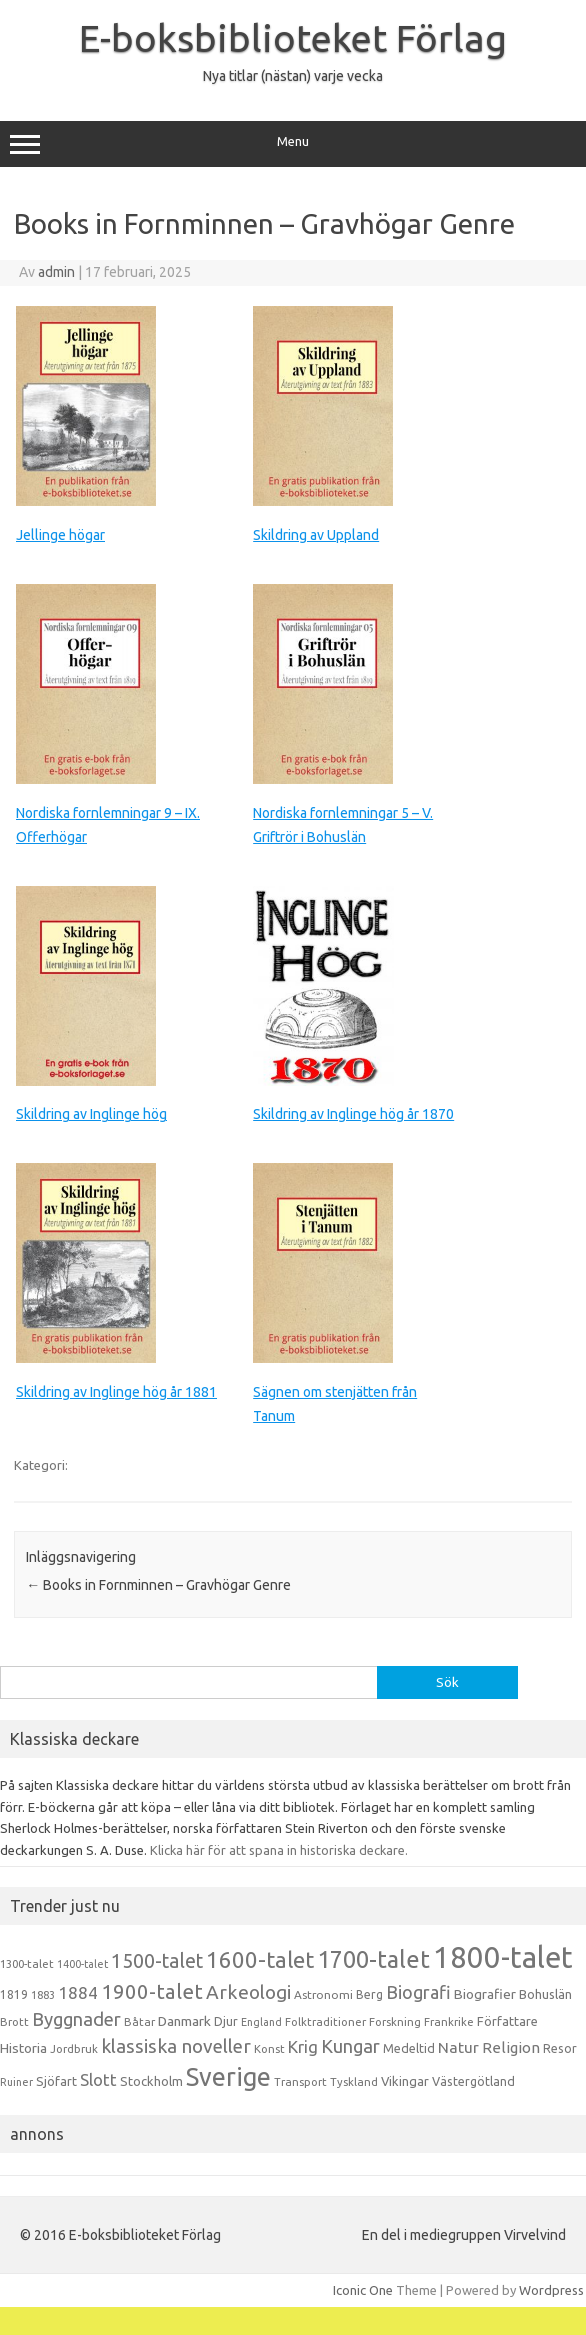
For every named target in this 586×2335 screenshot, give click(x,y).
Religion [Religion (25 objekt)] (511, 2047)
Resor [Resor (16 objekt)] (560, 2048)
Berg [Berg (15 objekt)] (369, 1994)
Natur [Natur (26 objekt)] (458, 2047)
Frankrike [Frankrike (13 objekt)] (449, 2022)
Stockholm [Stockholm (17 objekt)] (151, 2081)
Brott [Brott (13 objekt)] (14, 2022)
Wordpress (551, 2290)
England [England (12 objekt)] (261, 2022)
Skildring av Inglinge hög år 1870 (353, 1114)
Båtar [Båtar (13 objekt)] (139, 2022)
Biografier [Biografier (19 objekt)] (485, 1994)
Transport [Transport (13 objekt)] (300, 2082)
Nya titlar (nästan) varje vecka (293, 76)
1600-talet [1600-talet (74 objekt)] (260, 1959)
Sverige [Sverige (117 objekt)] (228, 2077)
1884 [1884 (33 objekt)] (78, 1992)
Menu (293, 144)
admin (56, 272)
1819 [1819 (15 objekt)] (14, 1994)
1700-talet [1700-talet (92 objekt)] (373, 1959)
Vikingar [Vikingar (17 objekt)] (405, 2081)
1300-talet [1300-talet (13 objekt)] (27, 1964)
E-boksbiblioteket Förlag (293, 38)
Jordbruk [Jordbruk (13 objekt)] (74, 2049)
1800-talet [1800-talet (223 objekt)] (503, 1957)
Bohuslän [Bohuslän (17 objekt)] (545, 1994)
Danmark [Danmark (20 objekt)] (184, 2021)
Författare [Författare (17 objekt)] (507, 2021)
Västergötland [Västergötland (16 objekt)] (473, 2081)
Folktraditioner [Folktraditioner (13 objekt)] (325, 2022)
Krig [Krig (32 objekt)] (303, 2046)
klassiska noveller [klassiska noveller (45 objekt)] (176, 2046)
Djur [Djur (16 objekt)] (226, 2021)
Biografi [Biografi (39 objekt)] (418, 1992)
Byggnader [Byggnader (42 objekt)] (76, 2019)
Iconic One (363, 2290)
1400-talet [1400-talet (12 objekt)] (82, 1964)
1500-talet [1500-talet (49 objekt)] (157, 1961)
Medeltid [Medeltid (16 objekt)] (409, 2048)
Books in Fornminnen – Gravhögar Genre (158, 1585)
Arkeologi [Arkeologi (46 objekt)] (248, 1992)
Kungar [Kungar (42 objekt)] (350, 2046)
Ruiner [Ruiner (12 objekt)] (16, 2082)
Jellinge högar (60, 535)
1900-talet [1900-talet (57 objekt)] (152, 1991)
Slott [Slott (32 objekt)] (98, 2079)
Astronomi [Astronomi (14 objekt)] (323, 1994)
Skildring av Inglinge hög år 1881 (116, 1392)
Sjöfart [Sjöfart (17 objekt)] (56, 2081)
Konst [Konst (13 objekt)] (269, 2049)
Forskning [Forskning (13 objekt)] (395, 2022)
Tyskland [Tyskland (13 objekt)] (354, 2082)
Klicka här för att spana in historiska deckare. (279, 1850)
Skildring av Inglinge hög (91, 1114)
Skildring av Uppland (316, 535)
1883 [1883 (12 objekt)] (43, 1995)
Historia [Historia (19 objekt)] (23, 2048)
